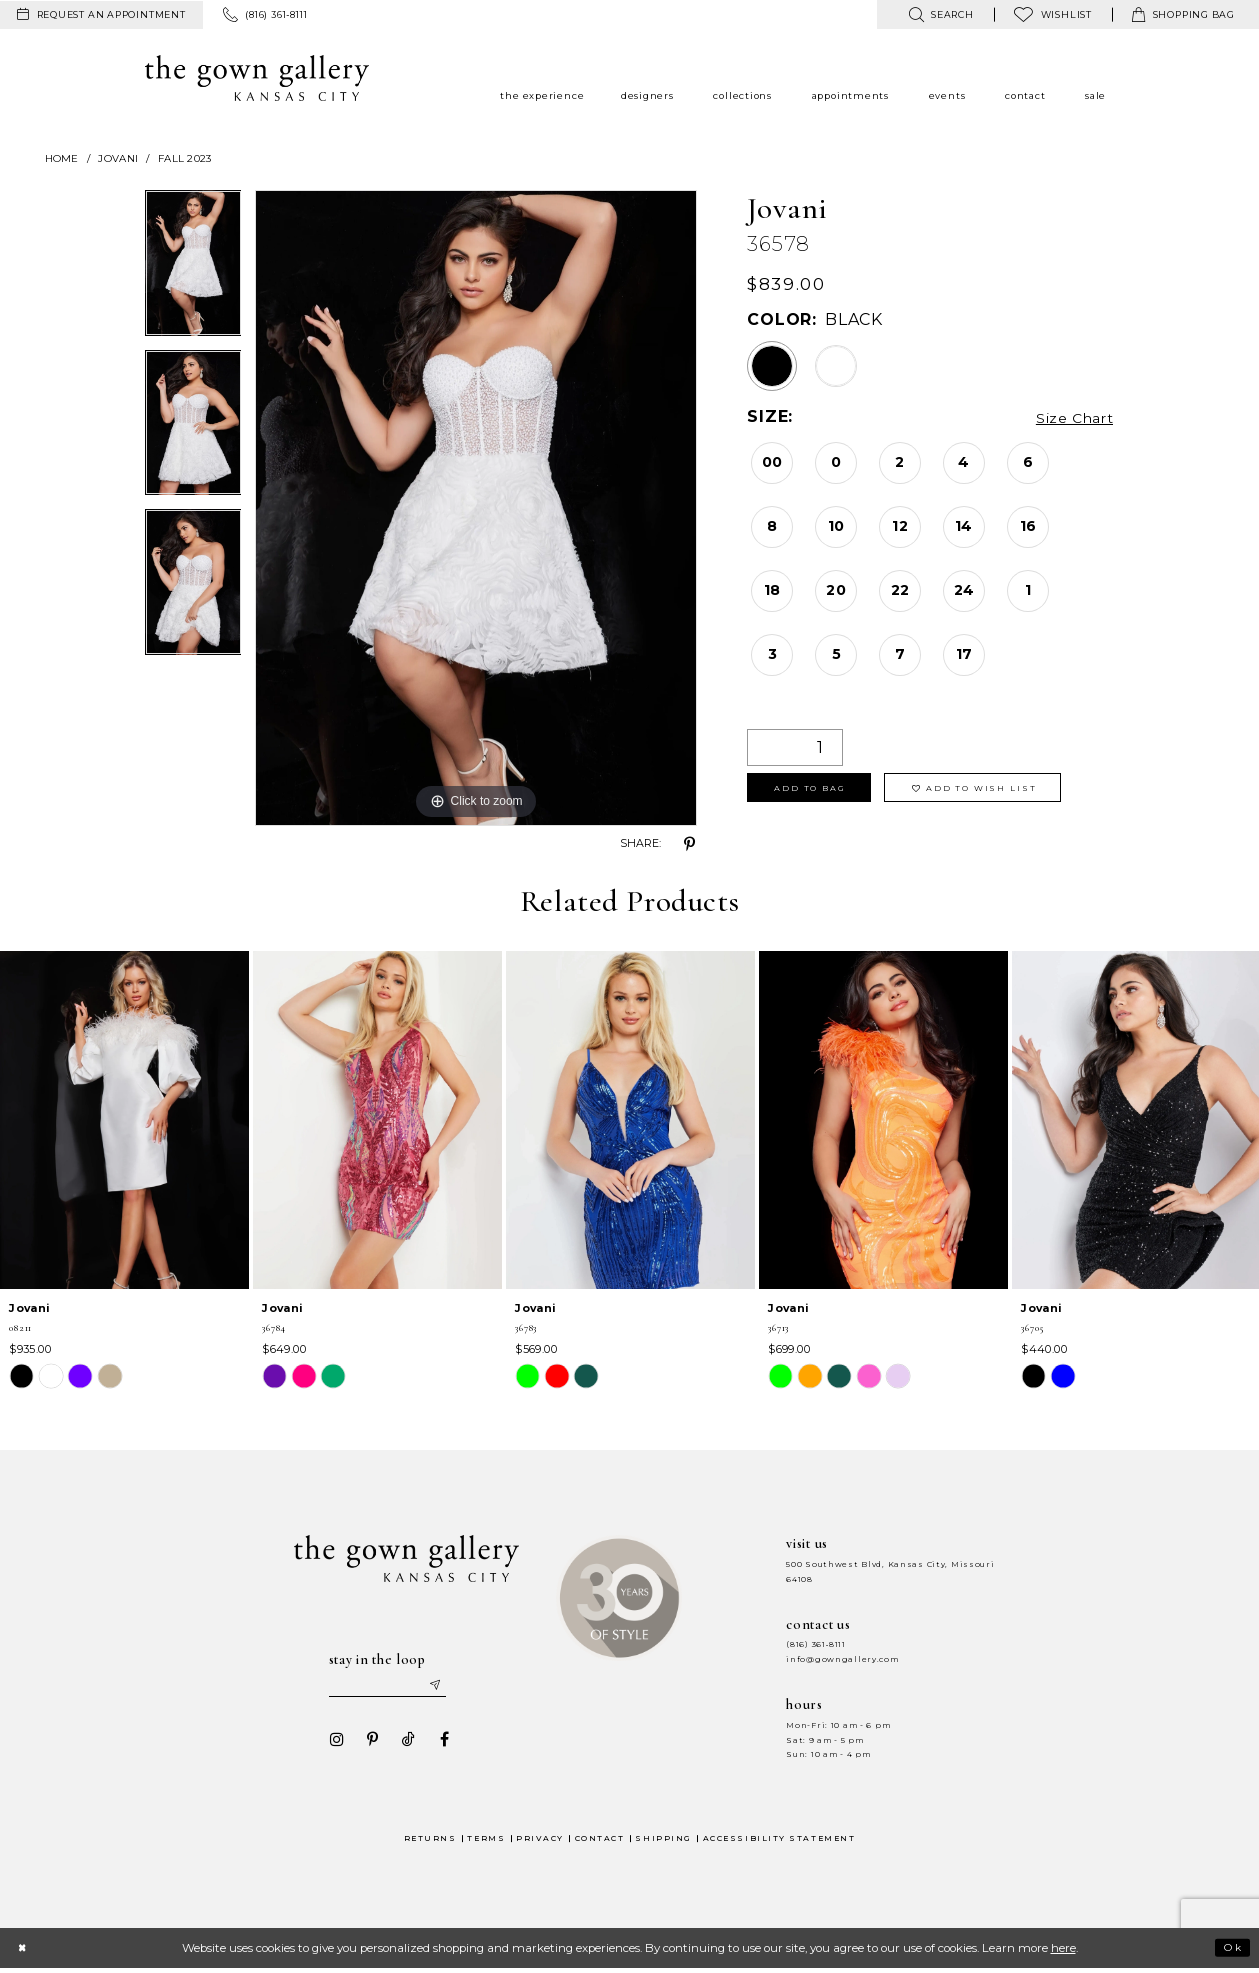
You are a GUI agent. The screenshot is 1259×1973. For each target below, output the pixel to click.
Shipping (663, 1841)
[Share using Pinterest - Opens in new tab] (689, 844)
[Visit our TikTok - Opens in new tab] (403, 1743)
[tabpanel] (193, 270)
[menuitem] (101, 15)
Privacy (540, 1841)
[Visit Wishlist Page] (1053, 14)
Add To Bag (817, 791)
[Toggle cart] (1183, 14)
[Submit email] (446, 1686)
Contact (600, 1841)
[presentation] (124, 1120)
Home (62, 158)
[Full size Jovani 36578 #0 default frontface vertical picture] (476, 508)
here (1063, 1952)
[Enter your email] (391, 1686)
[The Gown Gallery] (257, 78)
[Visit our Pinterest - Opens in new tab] (367, 1743)
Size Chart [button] (1069, 417)
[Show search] (940, 14)
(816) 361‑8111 (816, 1644)
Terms (486, 1841)
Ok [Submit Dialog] (1230, 1951)
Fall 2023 (185, 158)
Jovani (118, 158)
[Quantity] (795, 747)
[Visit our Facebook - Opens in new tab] (439, 1743)
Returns (430, 1841)
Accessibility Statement (779, 1841)
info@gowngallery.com (842, 1659)
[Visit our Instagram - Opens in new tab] (331, 1743)
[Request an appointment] (101, 15)
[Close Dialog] (24, 1951)
